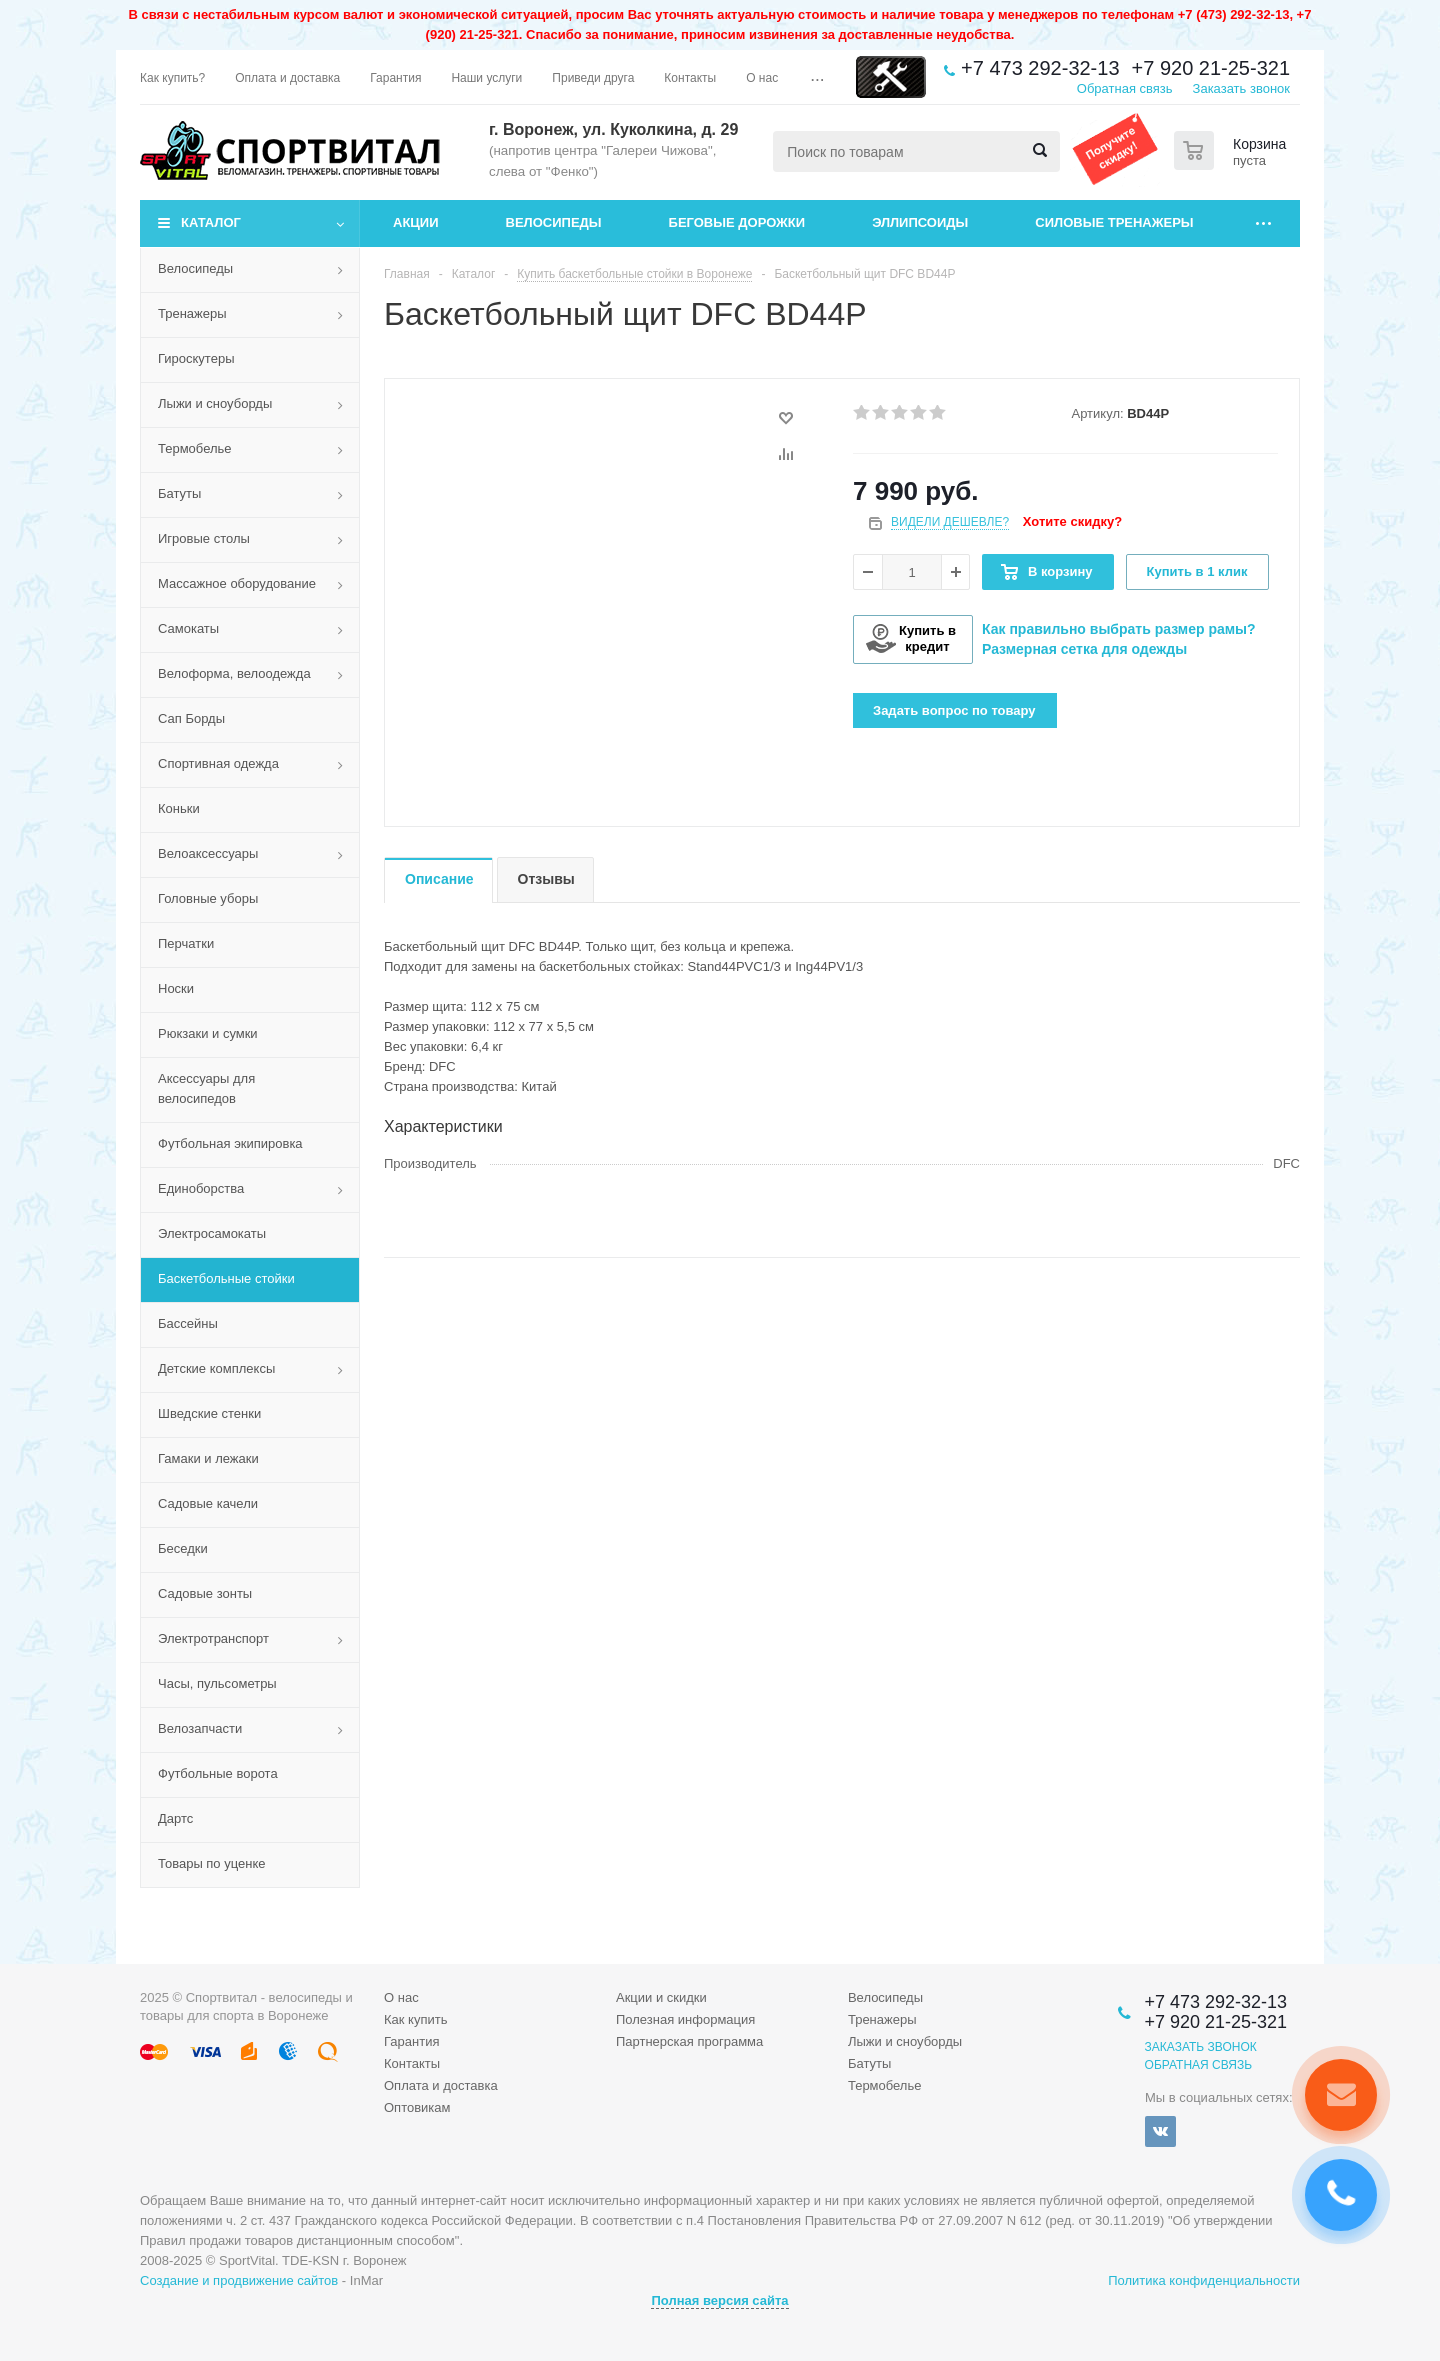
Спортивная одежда (218, 763)
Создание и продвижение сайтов (239, 2280)
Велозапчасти (200, 1728)
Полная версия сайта (719, 2300)
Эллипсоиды (920, 222)
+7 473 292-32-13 (1040, 68)
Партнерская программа (689, 2041)
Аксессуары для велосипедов (206, 1088)
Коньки (179, 808)
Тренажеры (192, 313)
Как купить (415, 2019)
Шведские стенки (209, 1413)
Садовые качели (208, 1503)
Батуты (179, 493)
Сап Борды (191, 718)
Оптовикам (417, 2107)
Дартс (175, 1818)
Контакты (412, 2063)
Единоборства (201, 1188)
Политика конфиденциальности (1204, 2280)
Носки (176, 988)
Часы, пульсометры (217, 1683)
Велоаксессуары (208, 853)
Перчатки (186, 943)
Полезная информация (685, 2019)
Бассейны (188, 1323)
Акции (416, 222)
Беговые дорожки (737, 222)
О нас (401, 1997)
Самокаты (188, 628)
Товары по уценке (212, 1863)
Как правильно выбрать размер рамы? (1119, 629)
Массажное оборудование (237, 583)
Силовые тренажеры (1114, 222)
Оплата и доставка (441, 2085)
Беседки (183, 1548)
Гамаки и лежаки (208, 1458)
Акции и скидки (661, 1997)
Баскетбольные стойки (226, 1278)
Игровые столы (204, 538)
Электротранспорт (213, 1638)
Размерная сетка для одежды (1084, 649)
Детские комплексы (216, 1368)
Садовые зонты (205, 1593)
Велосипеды (554, 222)
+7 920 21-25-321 (1211, 68)
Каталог (211, 222)
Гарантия (411, 2041)
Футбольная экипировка (230, 1143)
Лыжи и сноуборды (215, 403)
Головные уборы (208, 898)
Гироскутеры (196, 358)
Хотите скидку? (1072, 521)
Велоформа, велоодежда (234, 673)
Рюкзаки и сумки (208, 1033)
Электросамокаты (212, 1233)
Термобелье (195, 448)
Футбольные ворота (218, 1773)
